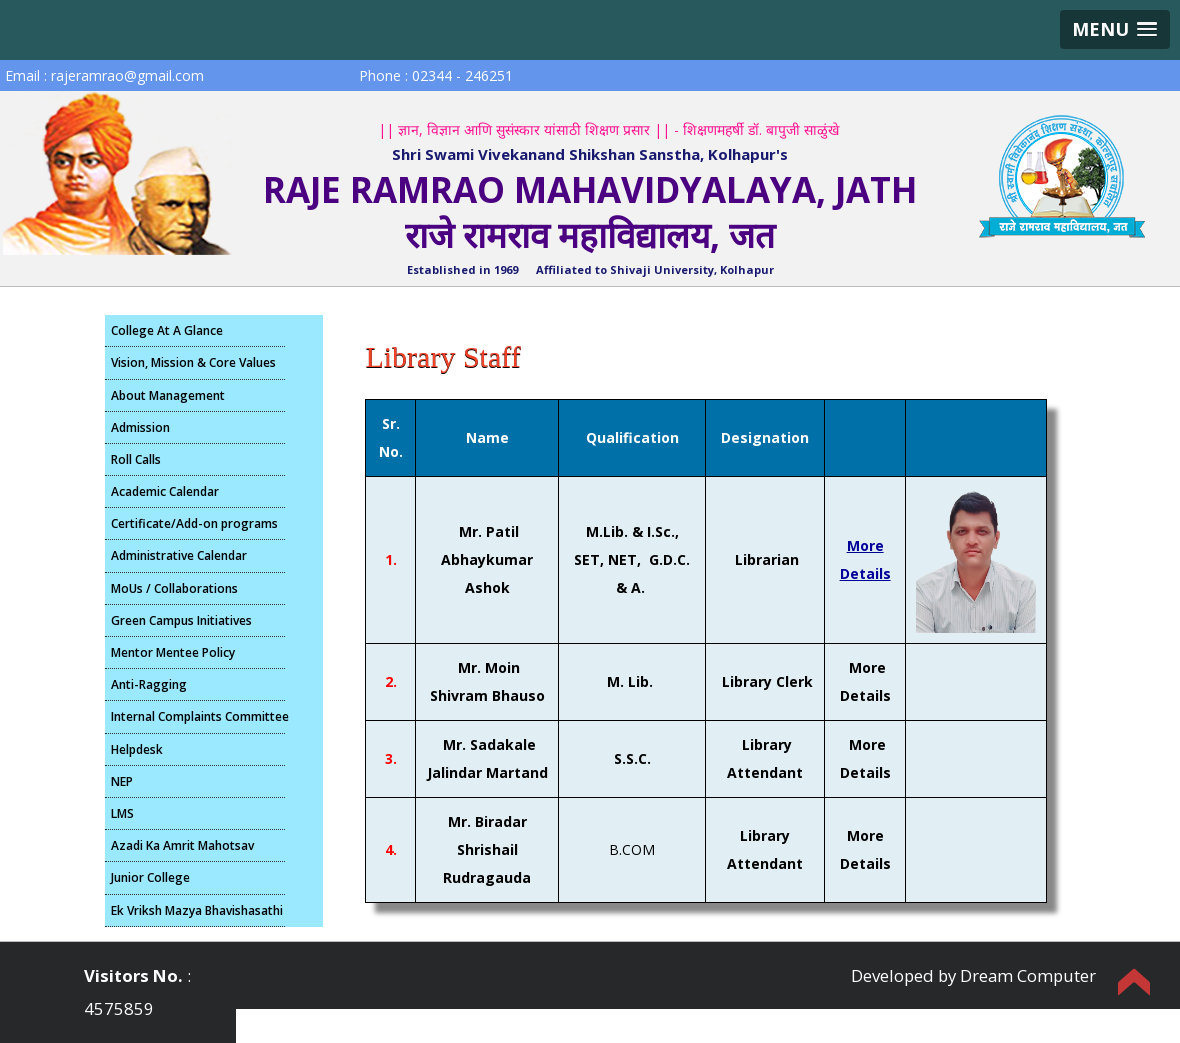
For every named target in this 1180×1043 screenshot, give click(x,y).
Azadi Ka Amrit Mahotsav (182, 845)
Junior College (150, 877)
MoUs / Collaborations (174, 588)
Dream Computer (1028, 975)
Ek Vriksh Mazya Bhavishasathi (197, 910)
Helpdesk (137, 749)
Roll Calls (136, 459)
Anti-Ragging (149, 684)
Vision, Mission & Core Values (193, 362)
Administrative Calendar (179, 555)
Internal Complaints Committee (198, 716)
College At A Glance (167, 330)
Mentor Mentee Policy (173, 652)
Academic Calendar (165, 491)
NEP (122, 781)
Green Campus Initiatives (181, 620)
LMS (122, 813)
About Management (168, 395)
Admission (140, 427)
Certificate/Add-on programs (194, 523)
